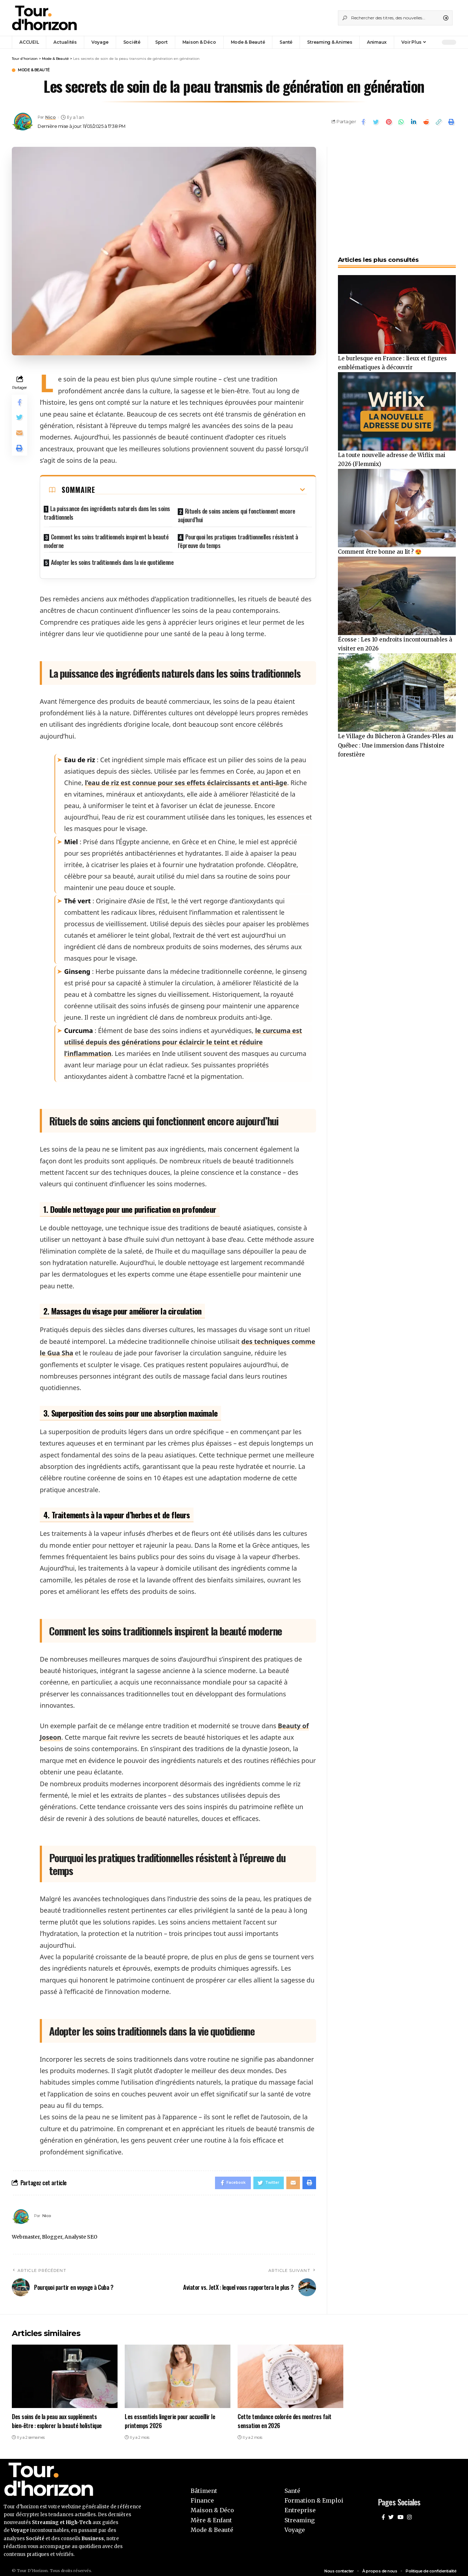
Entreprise (300, 2505)
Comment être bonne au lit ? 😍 (382, 550)
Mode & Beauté (38, 70)
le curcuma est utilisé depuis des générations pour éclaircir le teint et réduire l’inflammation (183, 1036)
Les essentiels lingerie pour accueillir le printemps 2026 (170, 2417)
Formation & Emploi (314, 2496)
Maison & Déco (212, 2505)
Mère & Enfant (211, 2515)
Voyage (295, 2525)
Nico (52, 118)
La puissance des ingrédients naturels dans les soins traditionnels (107, 514)
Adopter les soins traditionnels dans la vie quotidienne (112, 556)
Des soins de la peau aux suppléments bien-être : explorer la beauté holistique (57, 2417)
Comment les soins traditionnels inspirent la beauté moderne (106, 537)
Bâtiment (204, 2486)
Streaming (300, 2515)
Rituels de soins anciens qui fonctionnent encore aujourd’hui (236, 514)
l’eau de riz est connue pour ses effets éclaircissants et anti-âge (186, 776)
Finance (202, 2496)
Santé (292, 2486)
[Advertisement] (397, 192)
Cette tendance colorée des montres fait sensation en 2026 (284, 2417)
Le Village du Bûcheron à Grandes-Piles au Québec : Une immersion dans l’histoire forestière (395, 746)
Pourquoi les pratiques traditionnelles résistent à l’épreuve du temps (238, 537)
